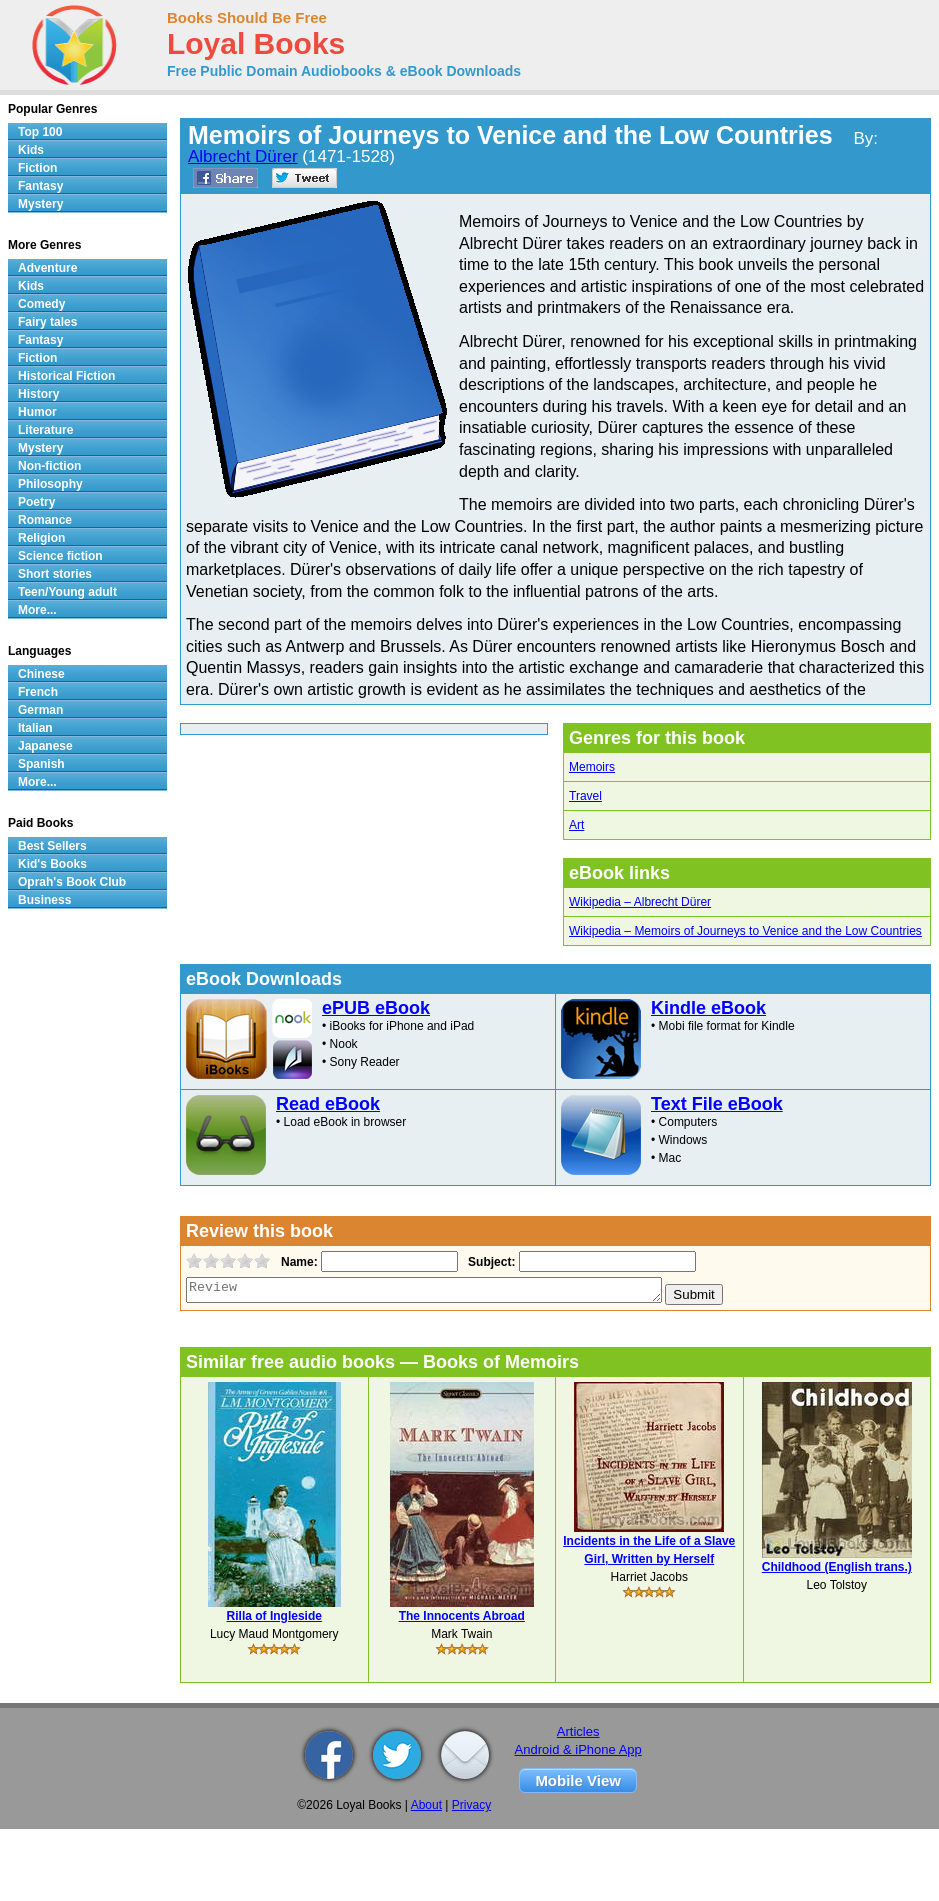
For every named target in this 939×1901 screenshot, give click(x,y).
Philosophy (50, 484)
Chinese (41, 674)
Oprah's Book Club (72, 882)
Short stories (55, 574)
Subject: (489, 1262)
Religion (41, 538)
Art (576, 825)
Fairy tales (47, 322)
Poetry (36, 502)
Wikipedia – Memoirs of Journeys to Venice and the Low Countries (745, 931)
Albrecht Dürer (243, 156)
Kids (31, 150)
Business (44, 900)
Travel (585, 796)
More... (37, 610)
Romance (45, 520)
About (426, 1805)
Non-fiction (49, 466)
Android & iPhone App (578, 1749)
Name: (297, 1262)
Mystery (40, 204)
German (40, 710)
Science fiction (60, 556)
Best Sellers (52, 846)
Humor (37, 412)
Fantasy (40, 186)
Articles (578, 1731)
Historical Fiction (66, 376)
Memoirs (592, 767)
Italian (35, 728)
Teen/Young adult (67, 592)
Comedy (41, 304)
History (38, 394)
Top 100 (40, 132)
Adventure (47, 268)
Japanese (45, 746)
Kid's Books (52, 864)
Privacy (471, 1805)
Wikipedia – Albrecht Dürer (640, 902)
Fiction (37, 168)
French (38, 692)
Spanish (41, 764)
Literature (45, 430)
